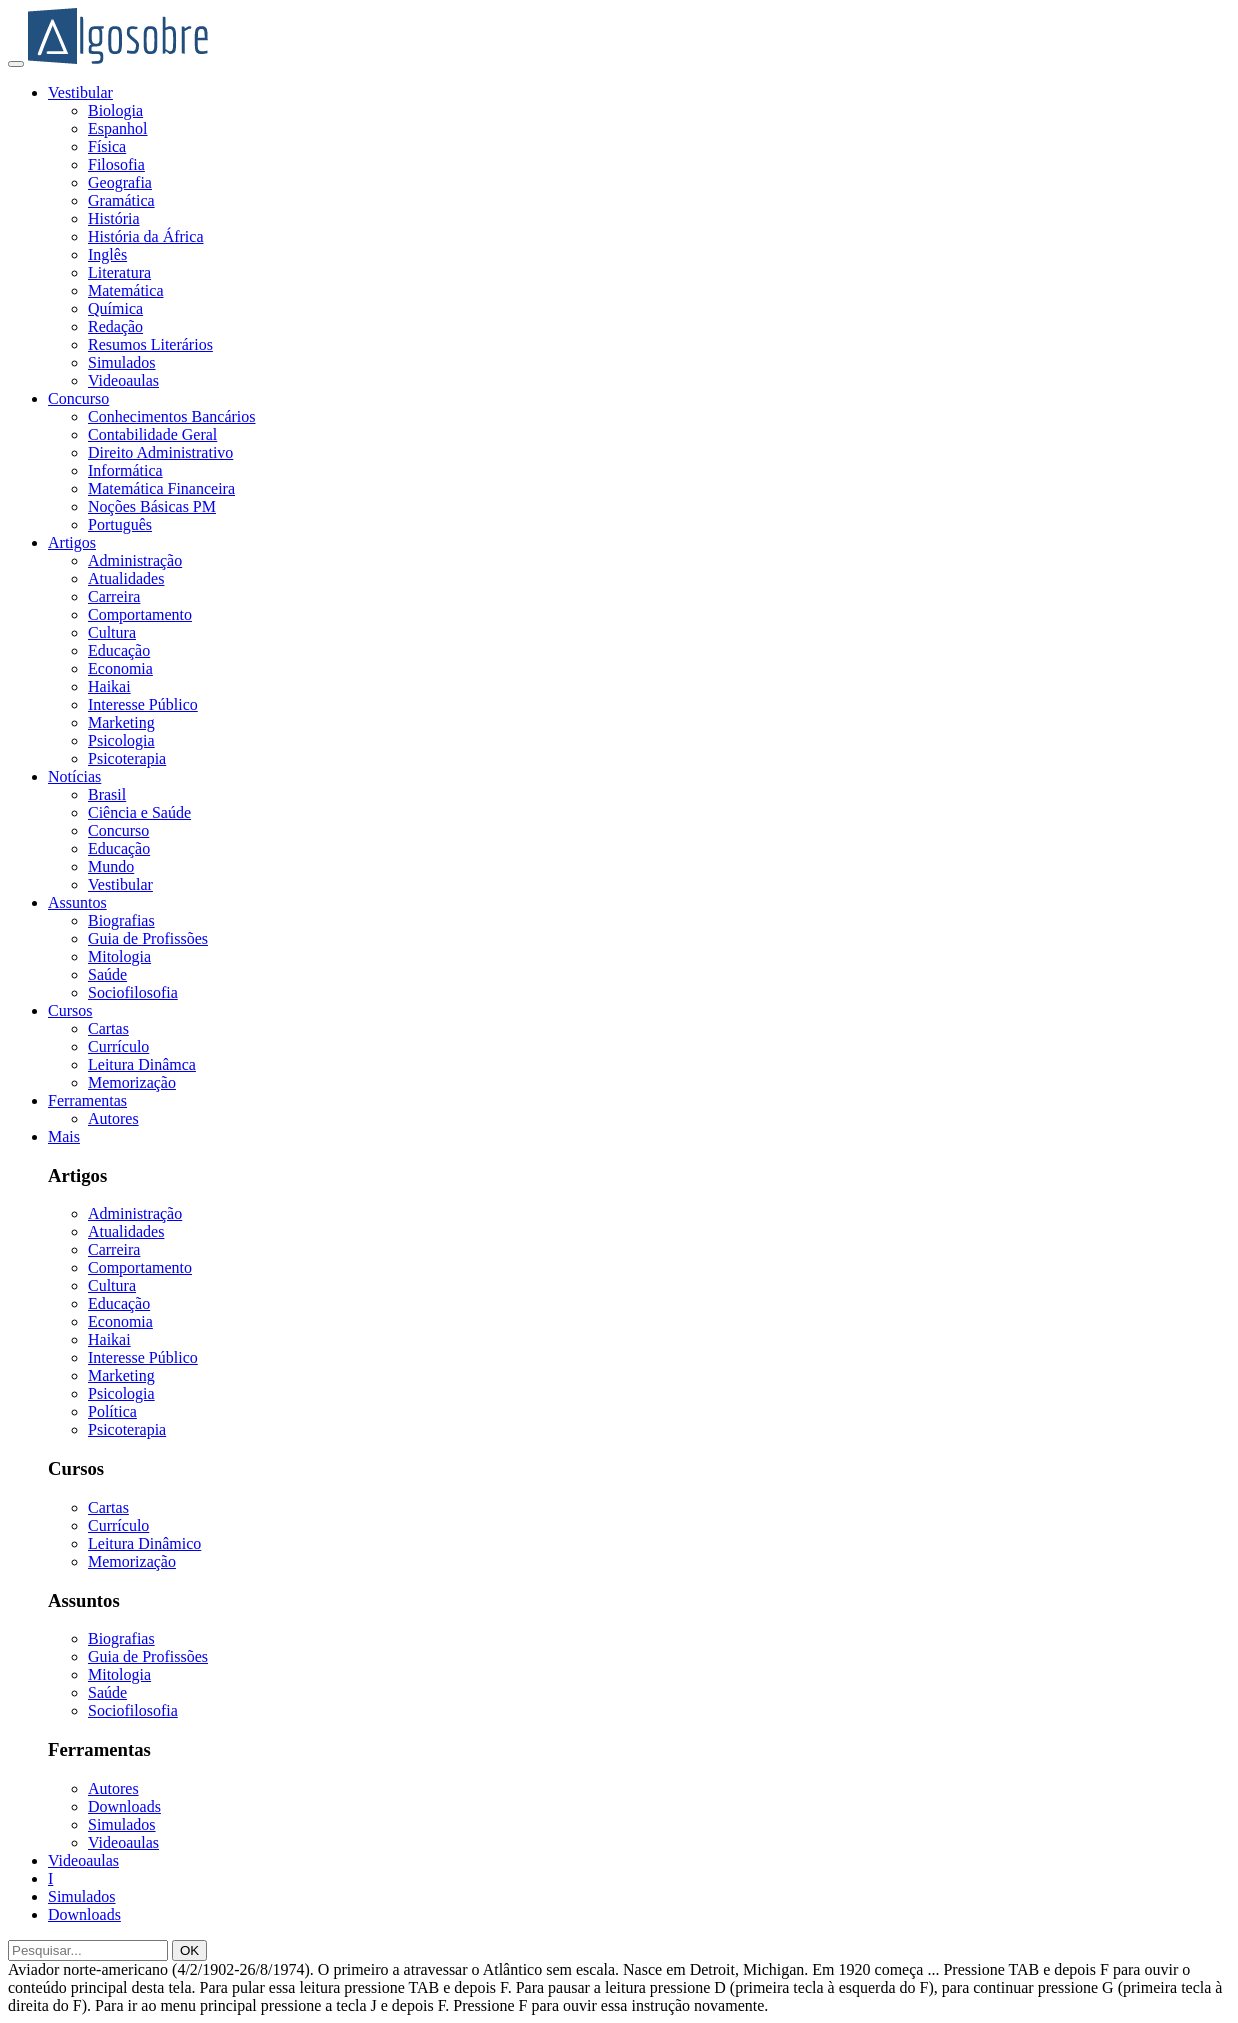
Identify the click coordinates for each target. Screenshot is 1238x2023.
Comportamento (140, 614)
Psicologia (121, 740)
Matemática (126, 290)
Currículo (118, 1046)
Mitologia (119, 956)
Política (112, 1411)
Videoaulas (123, 380)
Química (115, 308)
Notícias (74, 776)
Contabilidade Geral (152, 434)
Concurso (78, 398)
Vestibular (80, 92)
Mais (64, 1136)
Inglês (107, 254)
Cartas (108, 1028)
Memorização (132, 1082)
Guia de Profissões (148, 938)
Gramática (121, 200)
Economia (120, 668)
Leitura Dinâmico (144, 1543)
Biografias (121, 920)
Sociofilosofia (133, 992)
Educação (119, 650)
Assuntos (77, 902)
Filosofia (116, 164)
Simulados (122, 362)
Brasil (107, 794)
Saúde (107, 974)
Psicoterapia (127, 758)
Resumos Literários (150, 344)
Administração (135, 560)
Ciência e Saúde (139, 812)
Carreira (114, 596)
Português (120, 524)
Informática (125, 470)
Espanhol (118, 128)
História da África (146, 236)
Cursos (70, 1010)
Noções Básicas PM (152, 506)
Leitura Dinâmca (142, 1064)
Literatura (119, 272)
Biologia (115, 110)
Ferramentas (87, 1100)
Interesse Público (143, 704)
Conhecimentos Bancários (172, 416)
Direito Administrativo (160, 452)
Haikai (109, 686)
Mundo (111, 866)
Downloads (124, 1806)
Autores (113, 1118)
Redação (115, 326)
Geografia (120, 182)
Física (107, 146)
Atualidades (126, 578)
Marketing (121, 722)
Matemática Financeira (161, 488)
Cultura (112, 632)
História (114, 218)
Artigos (72, 542)
